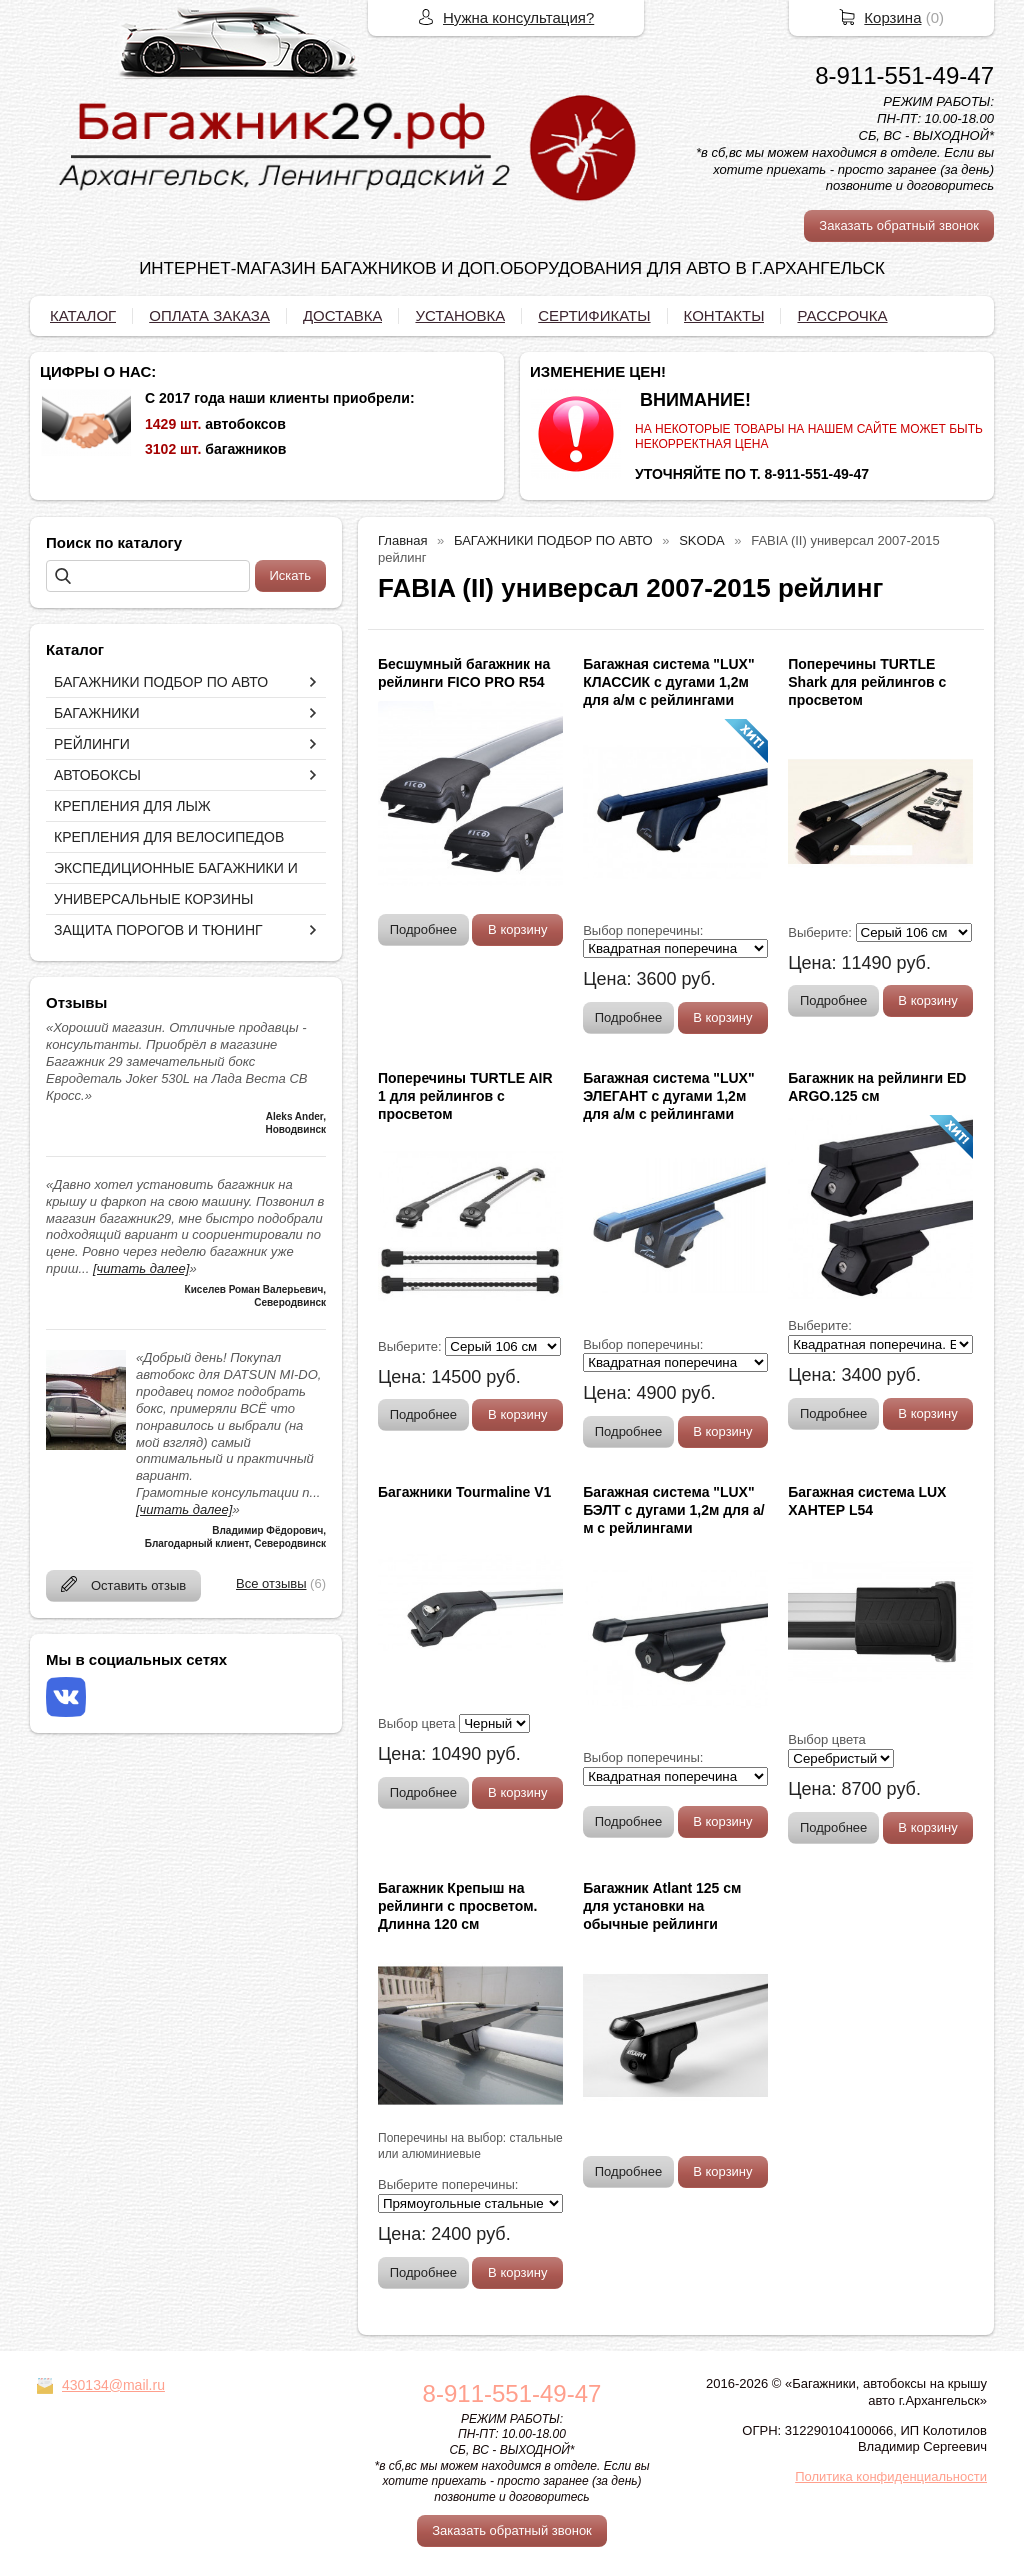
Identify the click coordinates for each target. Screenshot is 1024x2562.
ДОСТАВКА (343, 315)
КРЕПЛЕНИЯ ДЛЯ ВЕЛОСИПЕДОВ (169, 837)
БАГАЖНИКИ (97, 713)
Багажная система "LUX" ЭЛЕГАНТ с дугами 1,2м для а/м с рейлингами (668, 1096)
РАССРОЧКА (842, 315)
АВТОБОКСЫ (97, 775)
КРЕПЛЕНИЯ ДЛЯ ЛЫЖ (132, 806)
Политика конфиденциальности (891, 2476)
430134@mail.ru (113, 2385)
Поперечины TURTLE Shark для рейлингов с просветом (867, 682)
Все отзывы (271, 1583)
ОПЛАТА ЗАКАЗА (209, 315)
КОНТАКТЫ (724, 315)
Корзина (892, 17)
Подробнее (423, 929)
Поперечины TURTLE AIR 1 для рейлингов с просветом (465, 1096)
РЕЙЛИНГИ (92, 744)
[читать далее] (141, 1268)
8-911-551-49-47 (904, 75)
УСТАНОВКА (460, 315)
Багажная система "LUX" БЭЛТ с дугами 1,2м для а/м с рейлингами (674, 1510)
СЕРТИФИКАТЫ (594, 315)
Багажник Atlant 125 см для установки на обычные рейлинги (662, 1906)
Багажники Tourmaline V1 (464, 1492)
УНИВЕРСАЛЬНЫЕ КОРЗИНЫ (153, 899)
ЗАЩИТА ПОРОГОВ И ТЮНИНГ (158, 930)
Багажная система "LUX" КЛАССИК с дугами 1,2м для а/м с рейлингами (668, 682)
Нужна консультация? (518, 17)
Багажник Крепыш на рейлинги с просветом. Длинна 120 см (457, 1906)
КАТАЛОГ (83, 315)
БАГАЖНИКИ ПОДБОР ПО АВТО (161, 682)
